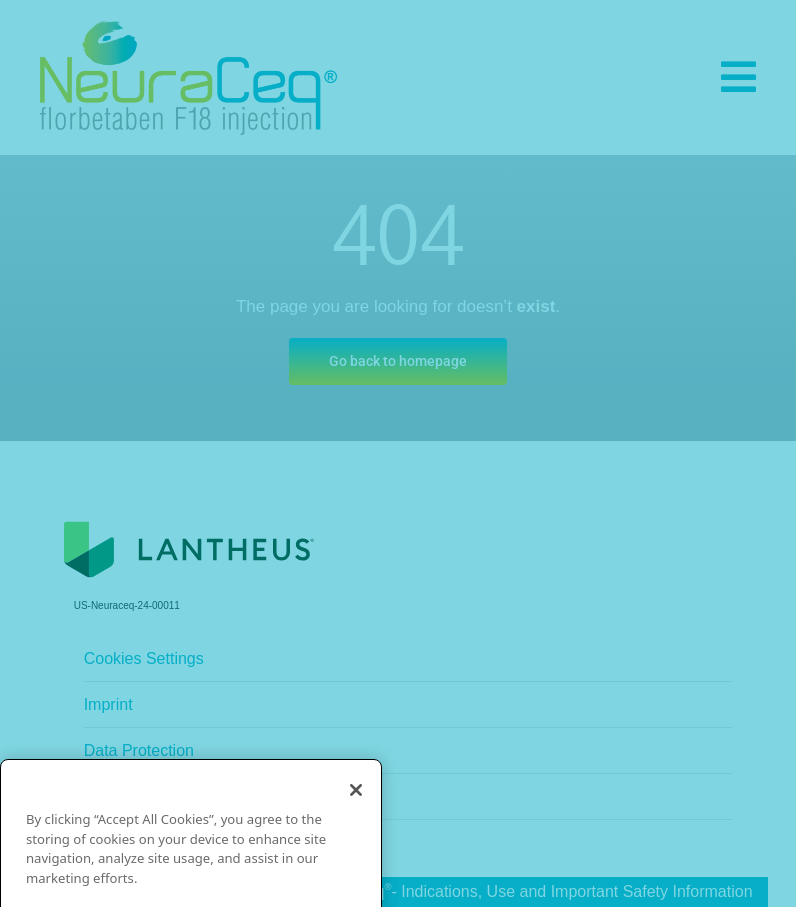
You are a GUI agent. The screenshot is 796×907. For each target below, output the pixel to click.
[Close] (356, 829)
